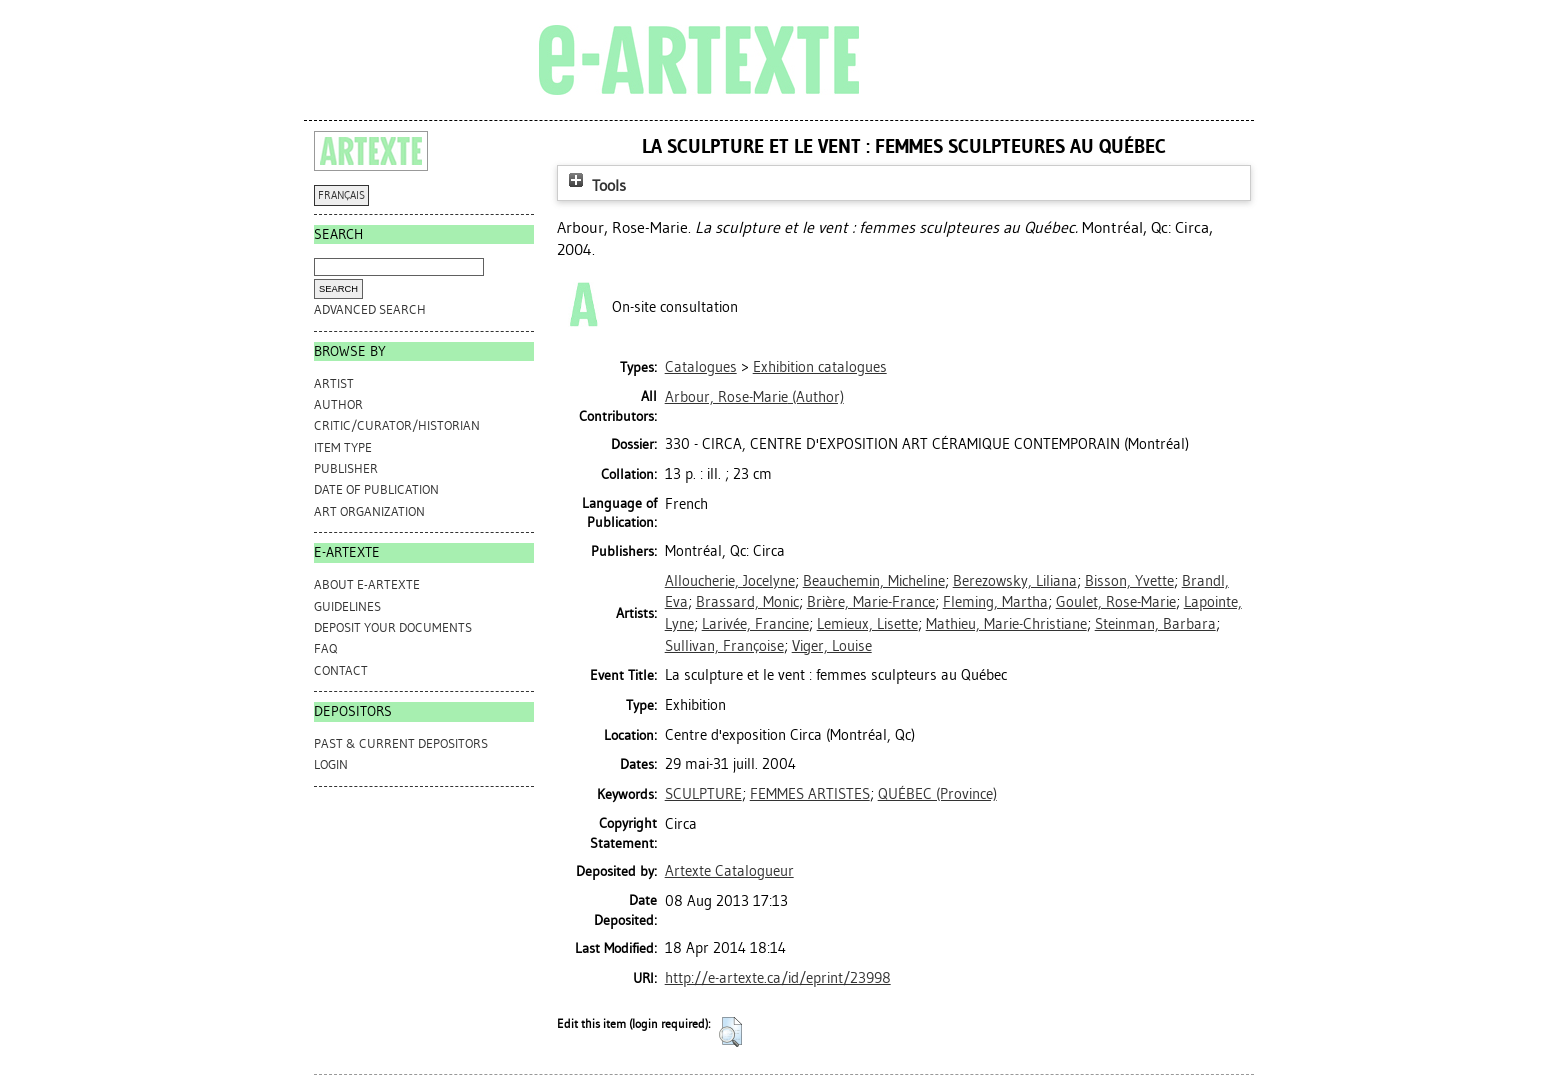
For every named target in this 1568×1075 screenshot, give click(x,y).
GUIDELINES (347, 606)
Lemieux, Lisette (867, 624)
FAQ (325, 648)
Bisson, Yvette (1129, 581)
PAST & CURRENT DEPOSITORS (401, 743)
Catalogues (701, 367)
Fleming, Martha (995, 602)
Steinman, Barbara (1155, 624)
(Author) (754, 397)
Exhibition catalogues (820, 367)
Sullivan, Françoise (724, 646)
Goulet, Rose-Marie (1116, 602)
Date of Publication (376, 489)
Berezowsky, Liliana (1015, 581)
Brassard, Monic (747, 602)
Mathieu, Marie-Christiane (1006, 624)
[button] (730, 1032)
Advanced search (370, 309)
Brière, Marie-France (871, 602)
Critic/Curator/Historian (397, 425)
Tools (595, 185)
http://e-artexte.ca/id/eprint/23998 (778, 978)
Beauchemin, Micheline (874, 581)
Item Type (343, 447)
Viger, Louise (832, 646)
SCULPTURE (703, 794)
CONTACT (341, 670)
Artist (334, 383)
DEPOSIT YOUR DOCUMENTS (393, 627)
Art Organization (369, 511)
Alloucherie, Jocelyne (730, 581)
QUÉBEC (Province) (937, 794)
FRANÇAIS (341, 195)
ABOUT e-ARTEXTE (367, 584)
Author (338, 404)
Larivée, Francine (755, 624)
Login (331, 764)
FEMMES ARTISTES (810, 794)
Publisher (346, 468)
